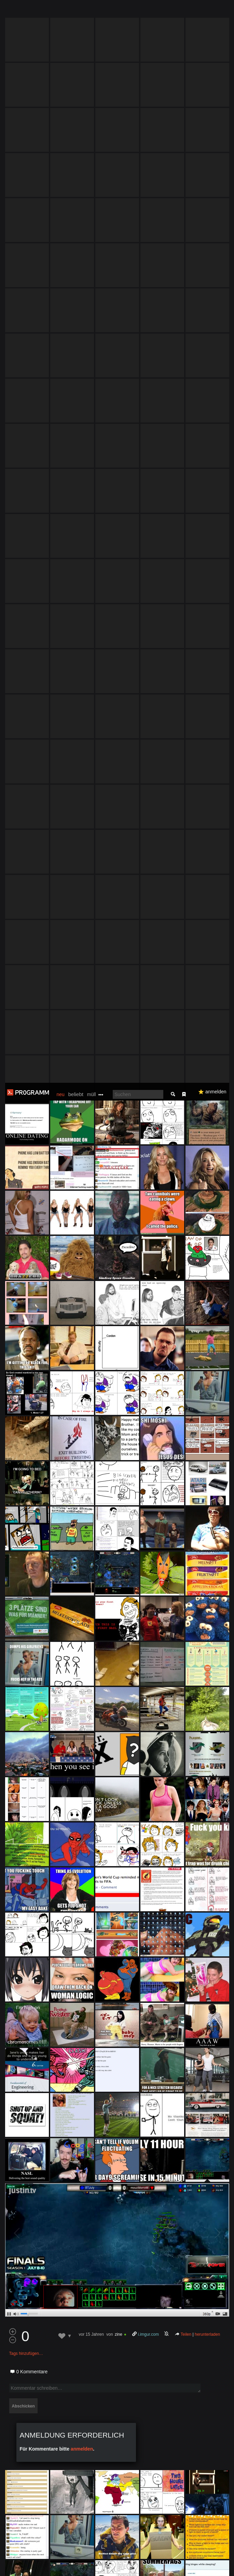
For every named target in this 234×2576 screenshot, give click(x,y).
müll (91, 11)
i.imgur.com (148, 1251)
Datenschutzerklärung (37, 2567)
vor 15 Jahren (91, 1251)
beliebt (75, 11)
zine (118, 1251)
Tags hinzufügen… (26, 1270)
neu (61, 11)
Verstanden (213, 2559)
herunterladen (207, 1251)
